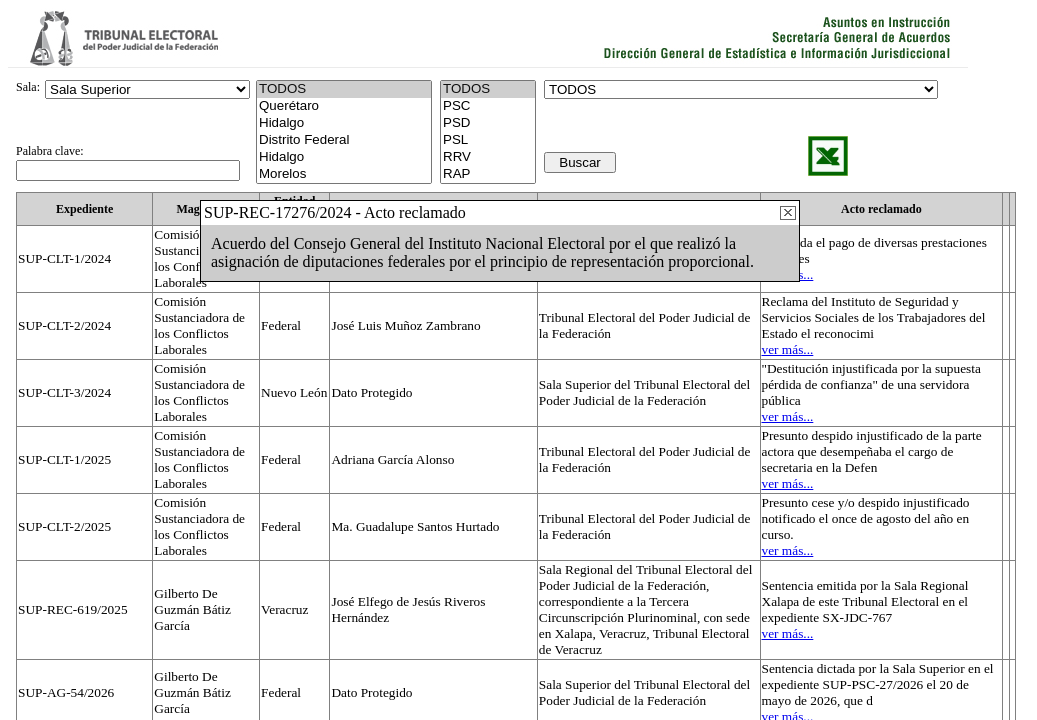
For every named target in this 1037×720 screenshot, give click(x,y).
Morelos (344, 174)
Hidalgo (344, 123)
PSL (488, 140)
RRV (488, 157)
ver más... (788, 349)
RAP (488, 174)
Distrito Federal (344, 140)
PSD (488, 123)
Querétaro (344, 106)
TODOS (488, 89)
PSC (488, 106)
